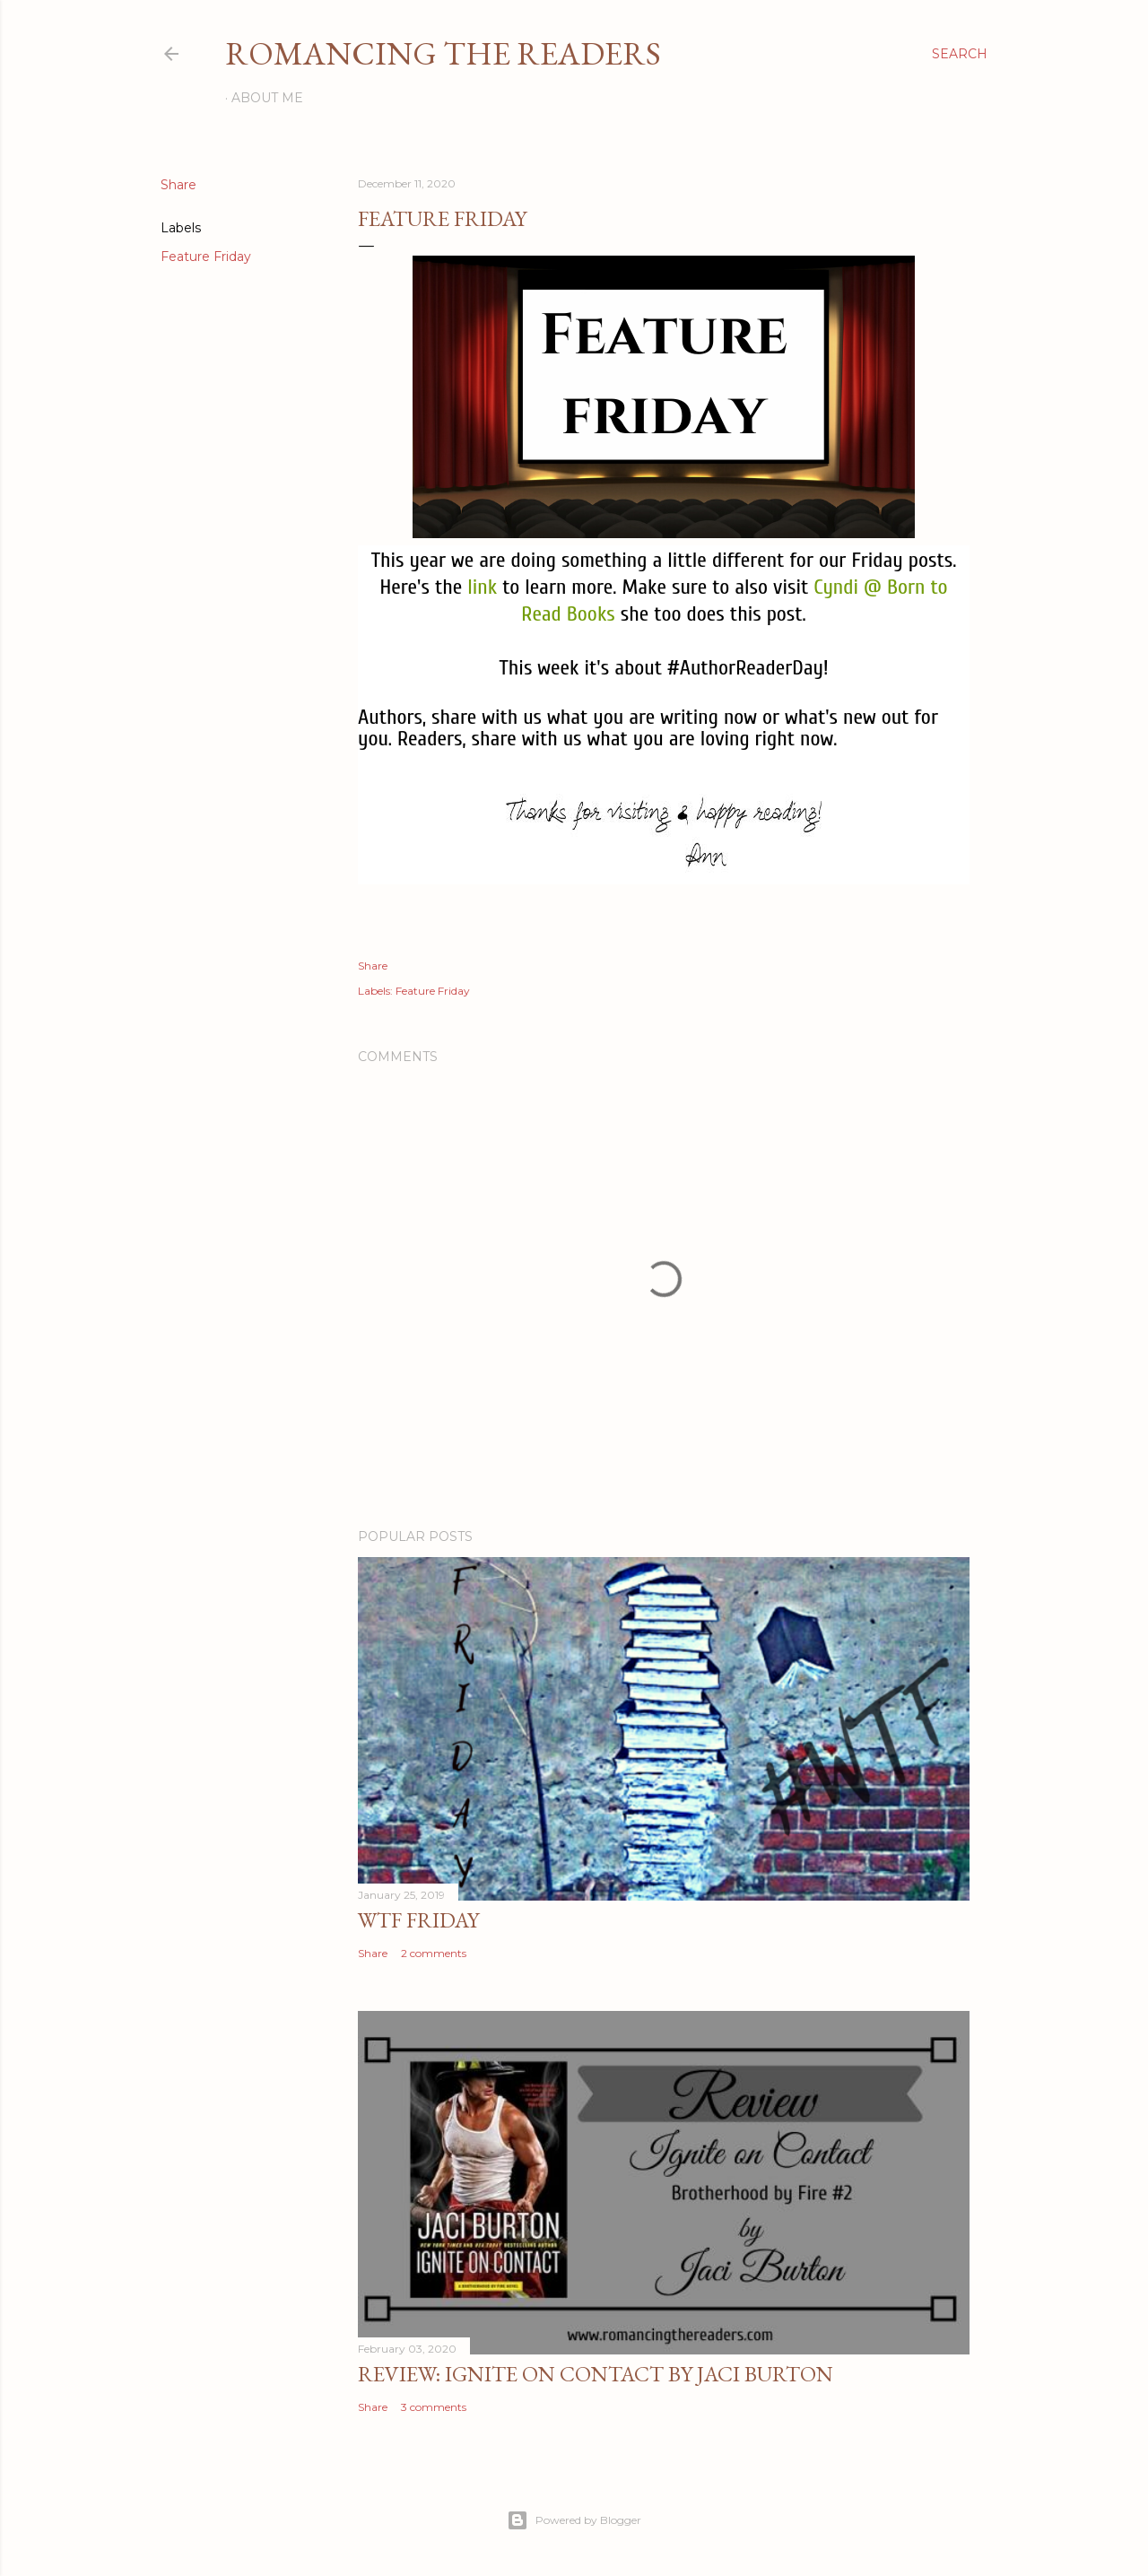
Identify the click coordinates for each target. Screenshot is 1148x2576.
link (482, 587)
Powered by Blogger (574, 2520)
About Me (267, 98)
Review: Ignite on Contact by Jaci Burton (595, 2374)
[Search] (959, 53)
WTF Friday (418, 1920)
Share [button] (178, 185)
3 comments (433, 2407)
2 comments (433, 1953)
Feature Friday (206, 256)
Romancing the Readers (443, 53)
